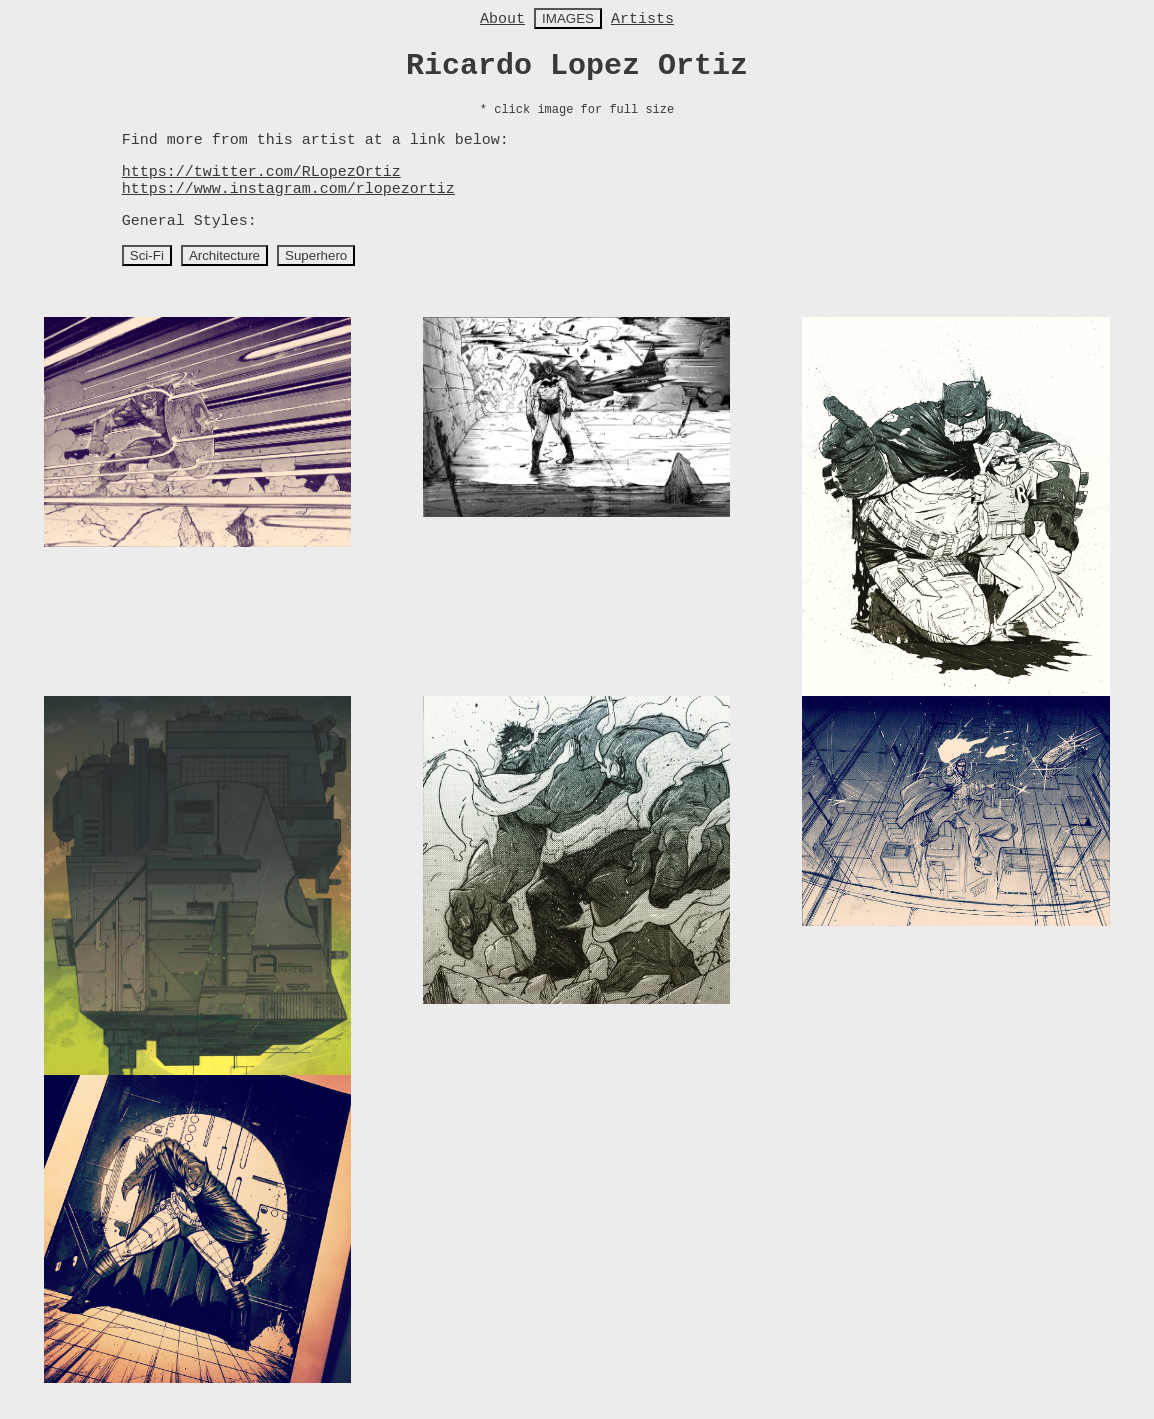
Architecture (224, 255)
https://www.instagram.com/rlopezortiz (288, 189)
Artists (642, 19)
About (502, 19)
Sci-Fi (147, 255)
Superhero (316, 255)
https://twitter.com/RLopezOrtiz (261, 172)
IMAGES (568, 18)
